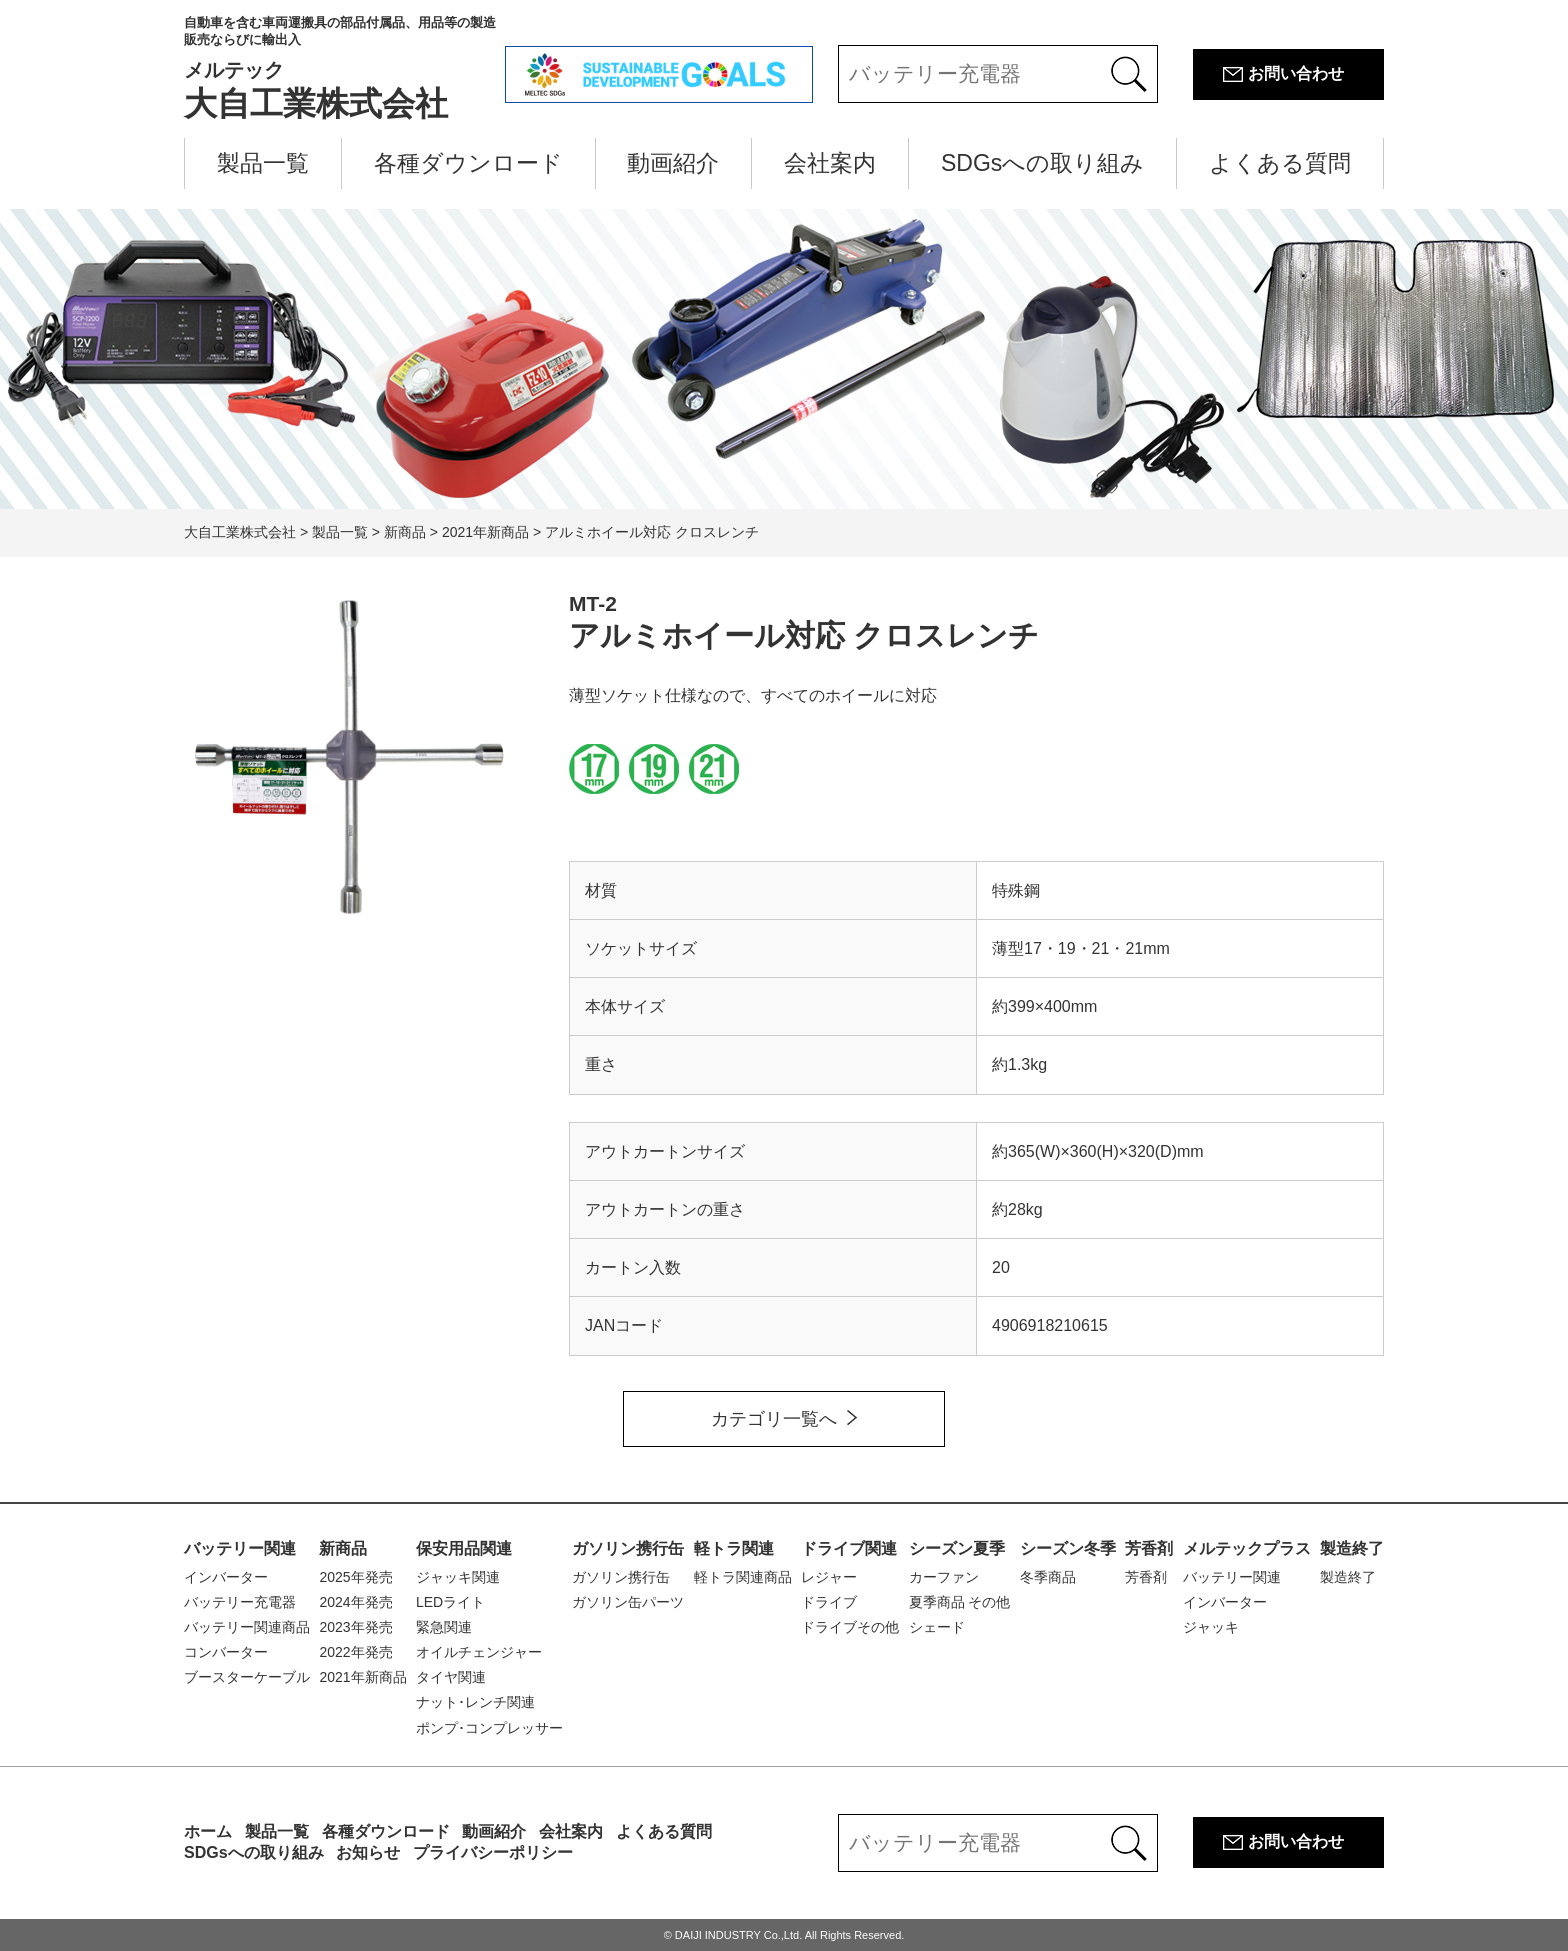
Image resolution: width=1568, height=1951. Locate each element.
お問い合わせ (1296, 73)
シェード (937, 1627)
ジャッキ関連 (458, 1577)
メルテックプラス (1247, 1548)
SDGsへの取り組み (1042, 163)
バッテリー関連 (240, 1548)
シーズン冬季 (1068, 1548)
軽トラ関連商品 (743, 1577)
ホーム (208, 1831)
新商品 (343, 1548)
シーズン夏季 (957, 1548)
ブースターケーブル (247, 1677)
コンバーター (226, 1652)
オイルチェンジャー (479, 1652)
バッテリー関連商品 (247, 1627)
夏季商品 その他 (960, 1602)
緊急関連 (444, 1627)
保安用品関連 (464, 1548)
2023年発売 (355, 1627)
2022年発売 (355, 1652)
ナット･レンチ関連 (475, 1702)
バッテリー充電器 (240, 1602)
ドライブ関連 (849, 1548)
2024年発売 (355, 1602)
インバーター (226, 1577)
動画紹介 (673, 163)
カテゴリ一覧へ (774, 1419)
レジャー (829, 1577)
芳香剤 (1149, 1548)
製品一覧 (263, 163)
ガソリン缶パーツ (628, 1602)
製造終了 (1352, 1548)
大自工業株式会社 (344, 68)
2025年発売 (355, 1577)
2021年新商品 (362, 1677)
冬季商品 (1048, 1577)
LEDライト (450, 1602)
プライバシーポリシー (493, 1852)
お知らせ (368, 1852)
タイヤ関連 (451, 1677)
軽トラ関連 (734, 1548)
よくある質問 (1280, 163)
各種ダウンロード (468, 163)
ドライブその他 (850, 1627)
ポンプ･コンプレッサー (489, 1728)
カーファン (944, 1577)
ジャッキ (1211, 1627)
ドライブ (829, 1602)
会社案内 (830, 163)
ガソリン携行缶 (628, 1548)
